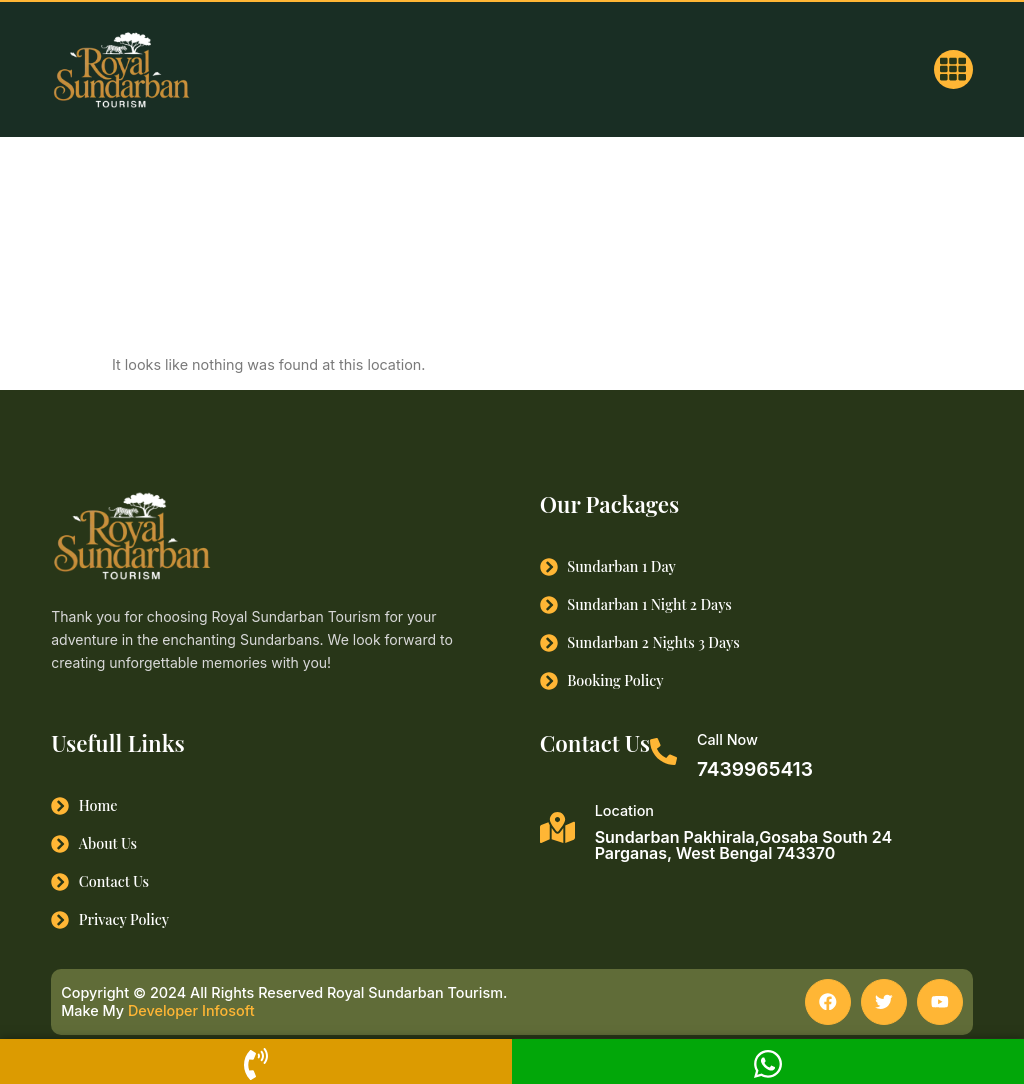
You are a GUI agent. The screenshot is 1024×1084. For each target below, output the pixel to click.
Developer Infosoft (191, 1013)
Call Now (727, 739)
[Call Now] (663, 751)
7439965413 (755, 769)
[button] (953, 69)
